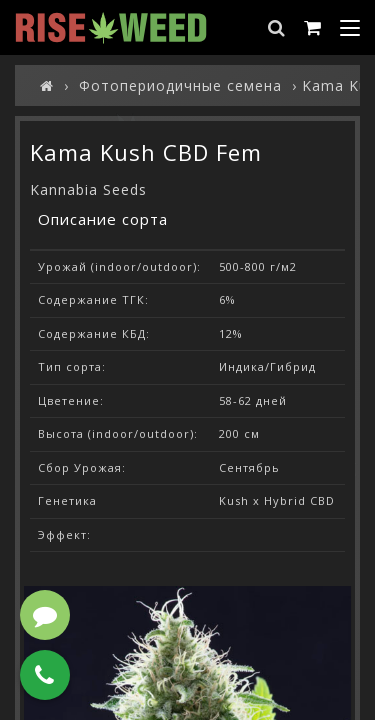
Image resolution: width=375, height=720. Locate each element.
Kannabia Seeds (88, 189)
